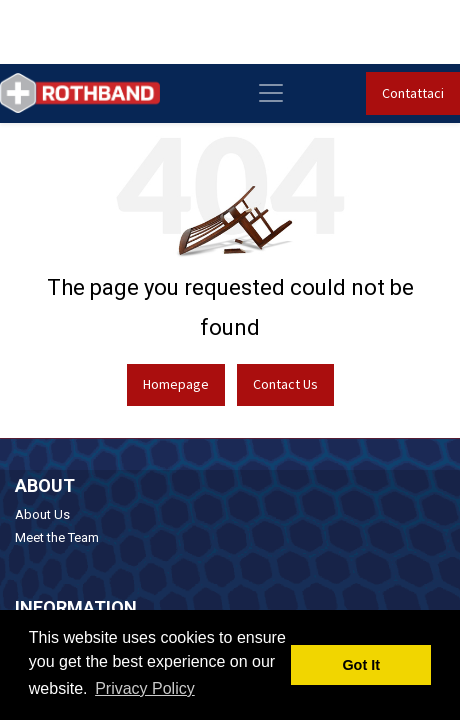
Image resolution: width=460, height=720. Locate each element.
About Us (42, 514)
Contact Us (285, 384)
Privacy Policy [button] (145, 688)
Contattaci (413, 93)
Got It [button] (361, 665)
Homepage (176, 384)
